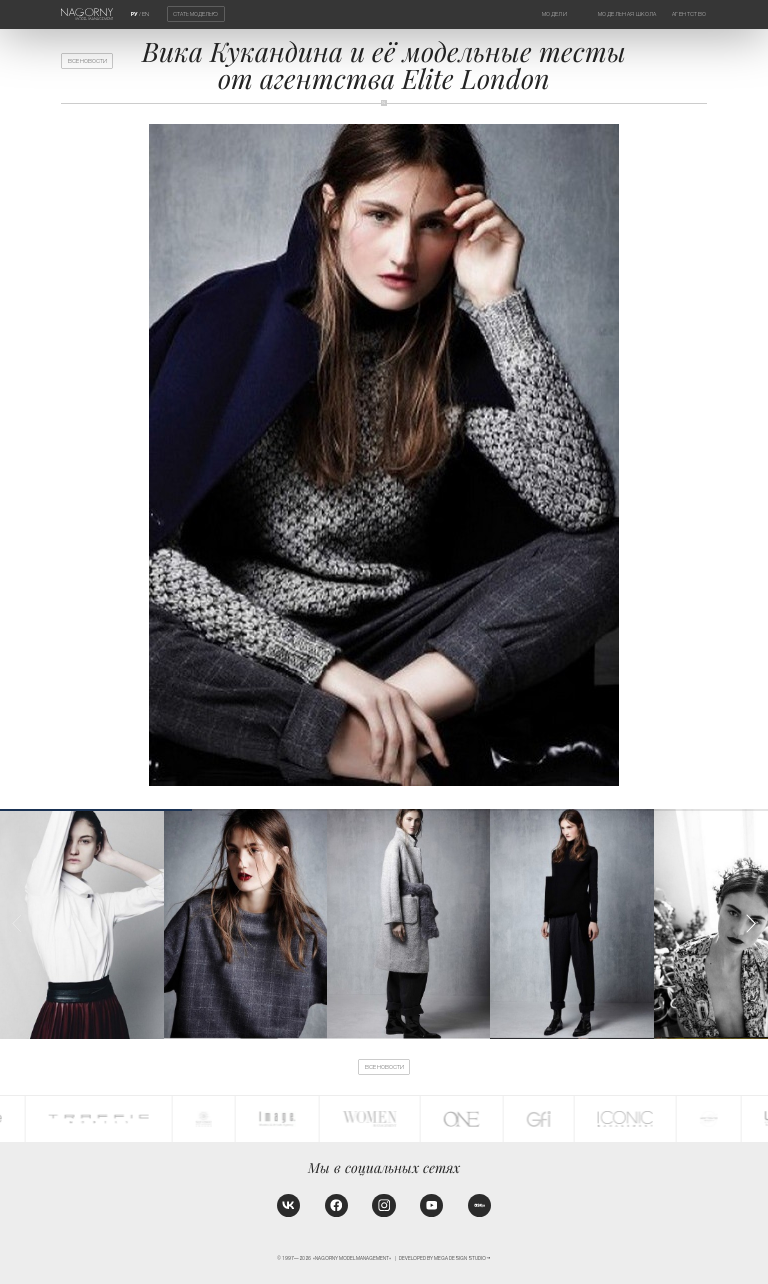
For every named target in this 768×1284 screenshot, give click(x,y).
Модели (554, 14)
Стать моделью (195, 14)
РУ (134, 14)
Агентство (689, 14)
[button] (751, 923)
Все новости (87, 61)
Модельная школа (627, 14)
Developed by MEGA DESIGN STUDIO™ (445, 1258)
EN (145, 14)
